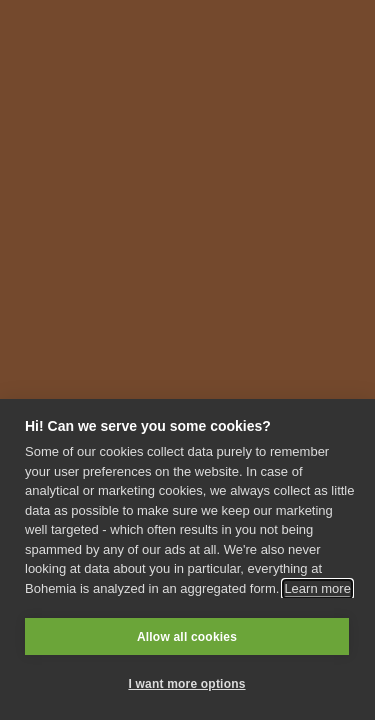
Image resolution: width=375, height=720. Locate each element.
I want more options (186, 684)
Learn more (317, 588)
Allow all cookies (187, 637)
